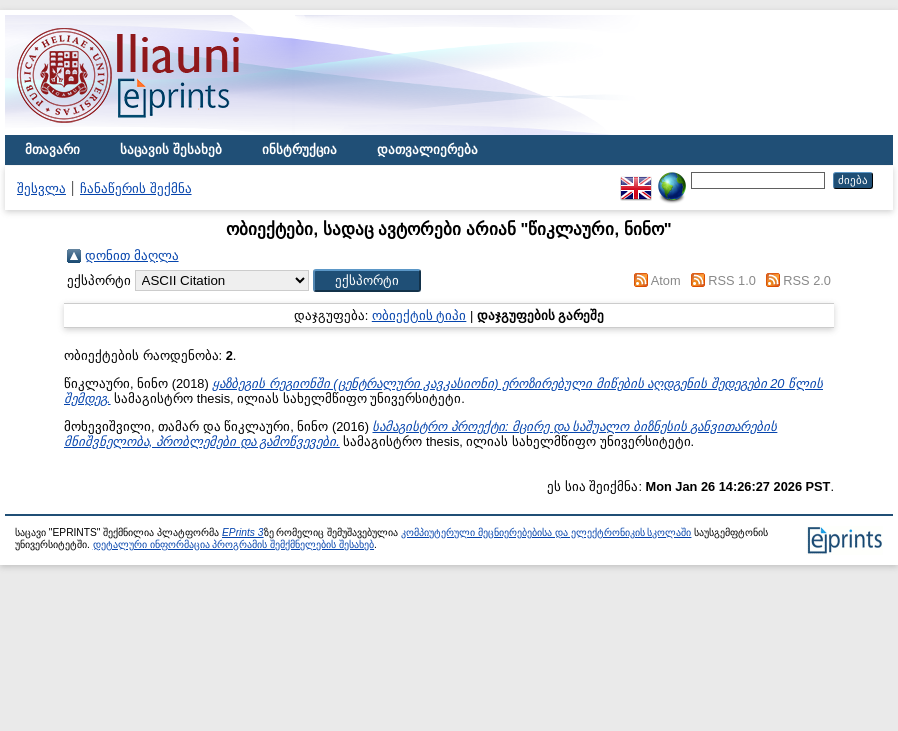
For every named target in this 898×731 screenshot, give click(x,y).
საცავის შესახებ (171, 149)
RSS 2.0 (807, 280)
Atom (666, 280)
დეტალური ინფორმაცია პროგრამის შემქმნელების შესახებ (233, 544)
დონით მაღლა (132, 255)
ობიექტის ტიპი (419, 315)
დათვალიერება (427, 149)
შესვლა (41, 188)
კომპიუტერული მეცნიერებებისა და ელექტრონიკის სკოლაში (546, 532)
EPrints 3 (243, 532)
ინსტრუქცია (299, 149)
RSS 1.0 (732, 280)
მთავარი (52, 149)
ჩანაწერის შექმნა (136, 188)
